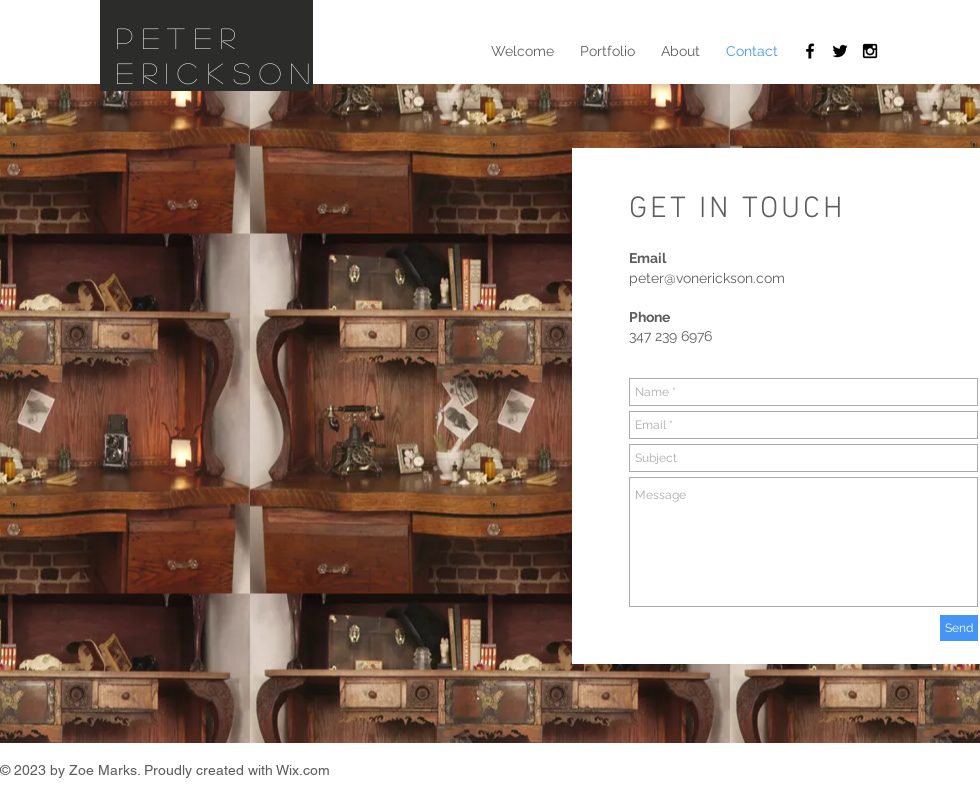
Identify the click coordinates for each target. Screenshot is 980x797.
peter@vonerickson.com (707, 278)
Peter (180, 37)
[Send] (959, 628)
